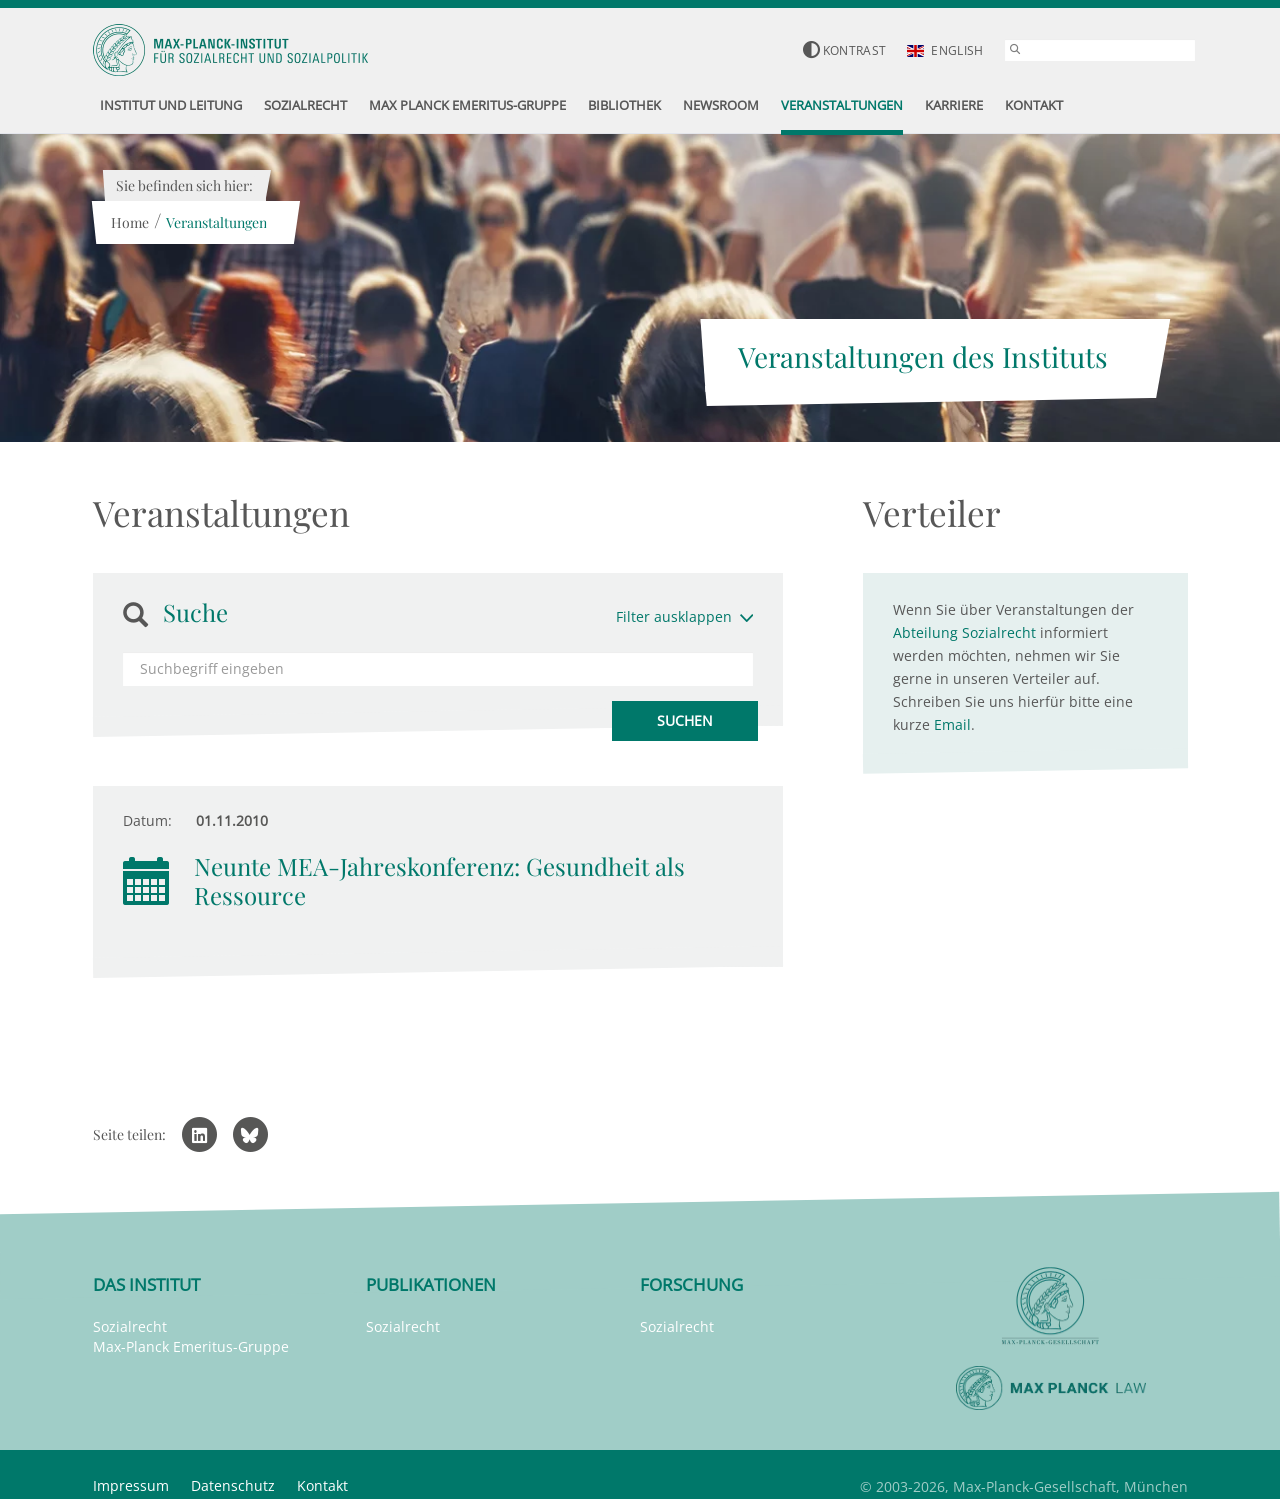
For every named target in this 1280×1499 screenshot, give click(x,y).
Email (952, 724)
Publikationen (431, 1284)
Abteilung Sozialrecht (964, 632)
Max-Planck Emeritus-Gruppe (191, 1346)
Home (130, 222)
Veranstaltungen (216, 222)
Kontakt (322, 1485)
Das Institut (146, 1284)
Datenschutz (233, 1485)
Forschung (691, 1284)
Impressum (131, 1485)
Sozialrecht (130, 1326)
